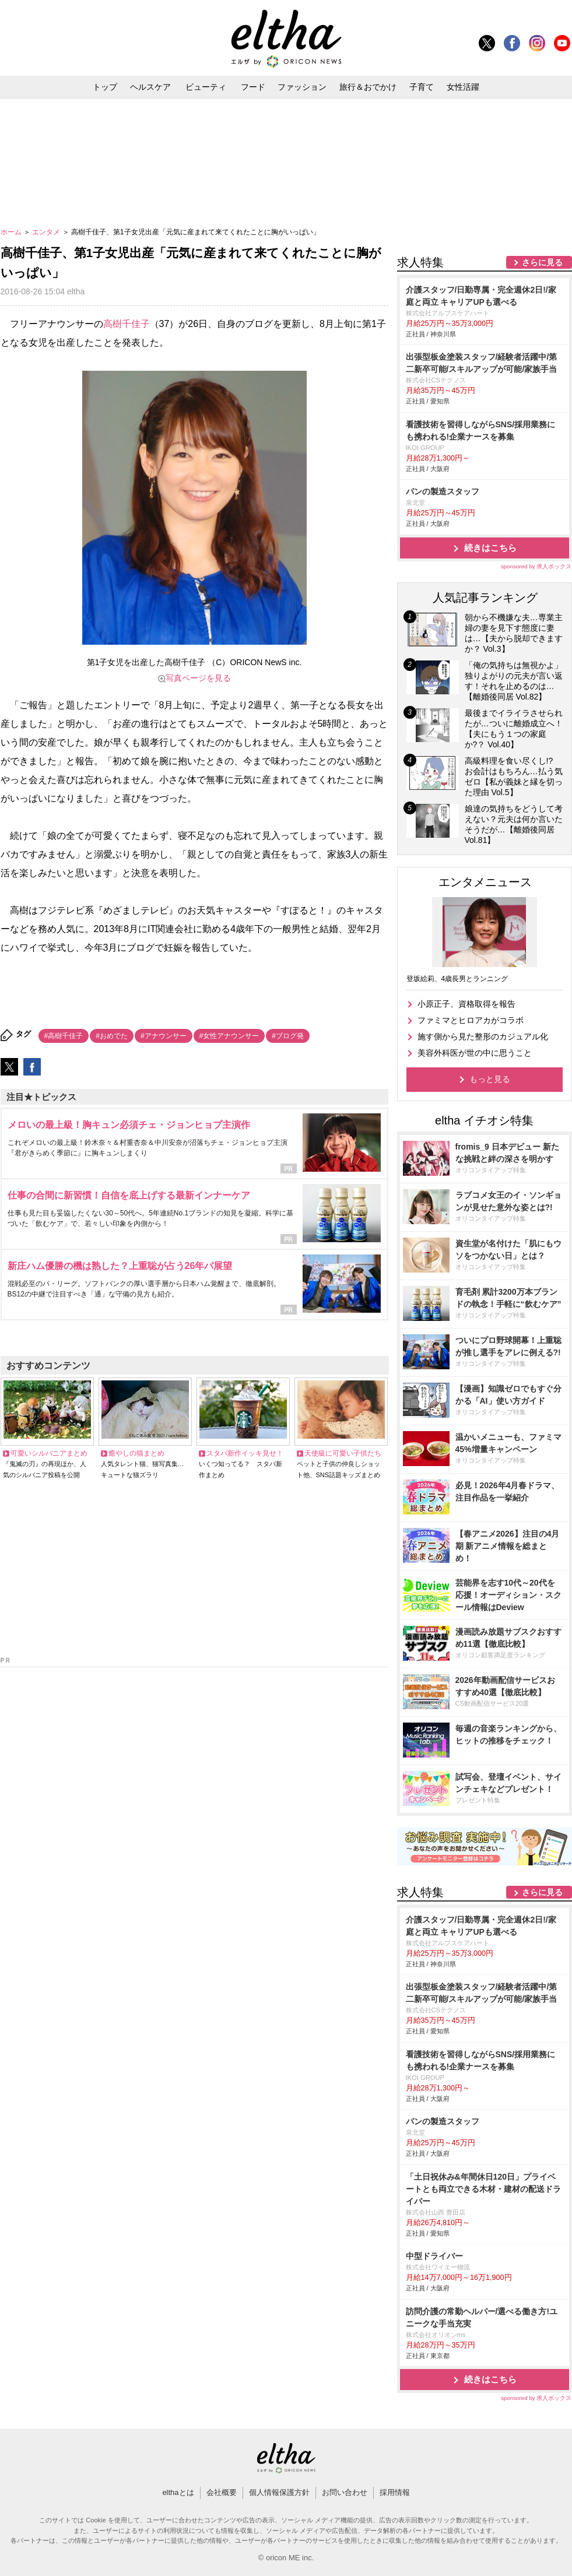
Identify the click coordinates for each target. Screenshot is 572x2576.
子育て (421, 87)
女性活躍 (463, 87)
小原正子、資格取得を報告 (466, 1003)
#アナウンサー (164, 1036)
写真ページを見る (198, 678)
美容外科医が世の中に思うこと (474, 1052)
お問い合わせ (344, 2492)
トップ (105, 87)
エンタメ (47, 232)
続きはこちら (490, 548)
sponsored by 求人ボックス (536, 566)
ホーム (12, 232)
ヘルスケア (150, 87)
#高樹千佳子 (63, 1036)
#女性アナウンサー (229, 1036)
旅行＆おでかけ (367, 87)
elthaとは (178, 2492)
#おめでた (112, 1036)
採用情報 (395, 2492)
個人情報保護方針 (279, 2492)
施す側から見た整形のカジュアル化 (482, 1036)
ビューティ (205, 87)
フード (253, 87)
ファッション (302, 87)
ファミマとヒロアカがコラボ (470, 1020)
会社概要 (221, 2492)
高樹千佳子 (126, 324)
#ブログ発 (288, 1036)
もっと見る (489, 1079)
